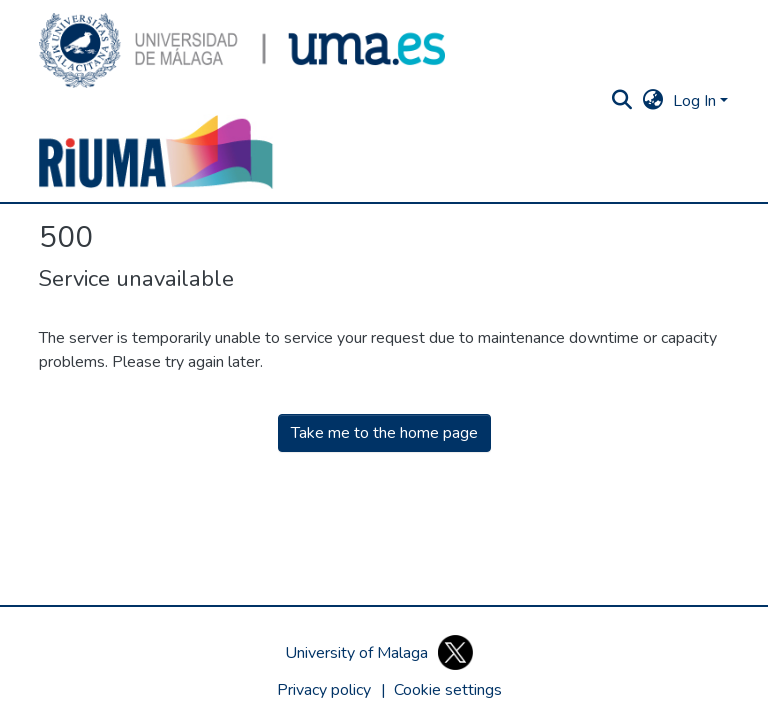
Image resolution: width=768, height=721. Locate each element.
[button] (242, 50)
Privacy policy (324, 690)
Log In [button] (696, 101)
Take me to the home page (384, 433)
